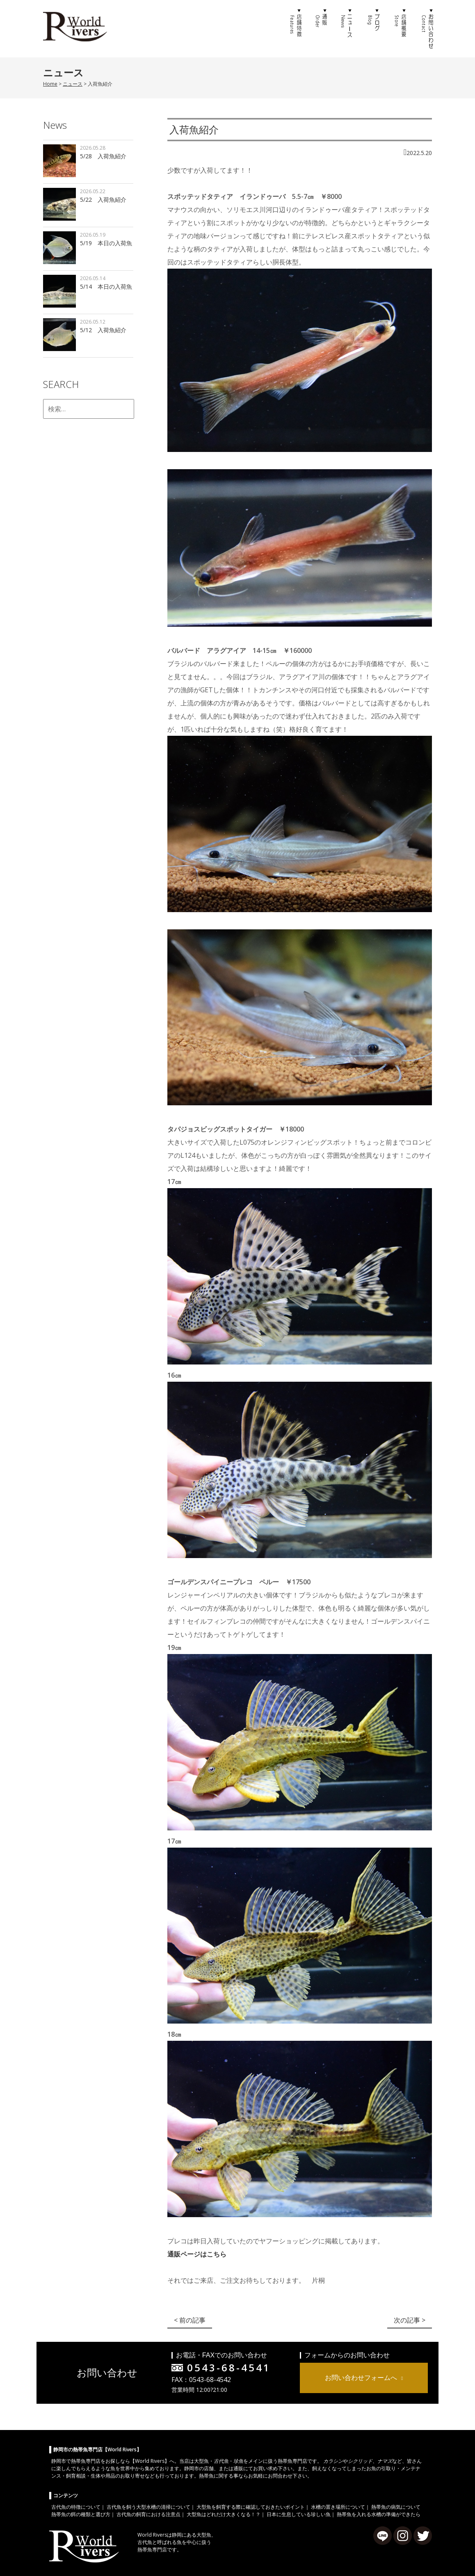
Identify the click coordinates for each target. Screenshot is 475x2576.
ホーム (268, 28)
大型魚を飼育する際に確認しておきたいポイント (250, 2506)
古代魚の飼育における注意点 (148, 2514)
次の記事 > (409, 2320)
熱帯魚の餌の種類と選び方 (80, 2514)
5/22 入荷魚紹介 (103, 199)
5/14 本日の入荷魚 (106, 286)
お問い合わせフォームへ (361, 2377)
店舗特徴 (295, 28)
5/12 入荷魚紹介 (103, 330)
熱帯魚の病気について (395, 2506)
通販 (321, 28)
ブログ (373, 28)
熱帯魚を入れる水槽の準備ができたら (378, 2514)
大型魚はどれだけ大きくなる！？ (223, 2514)
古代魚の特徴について (75, 2506)
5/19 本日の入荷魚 (106, 243)
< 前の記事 (190, 2320)
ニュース (347, 28)
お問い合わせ (426, 28)
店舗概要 (400, 28)
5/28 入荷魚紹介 (103, 156)
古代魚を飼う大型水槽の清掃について (148, 2506)
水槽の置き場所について (338, 2506)
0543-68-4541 (229, 2367)
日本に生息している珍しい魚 (299, 2514)
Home (50, 83)
